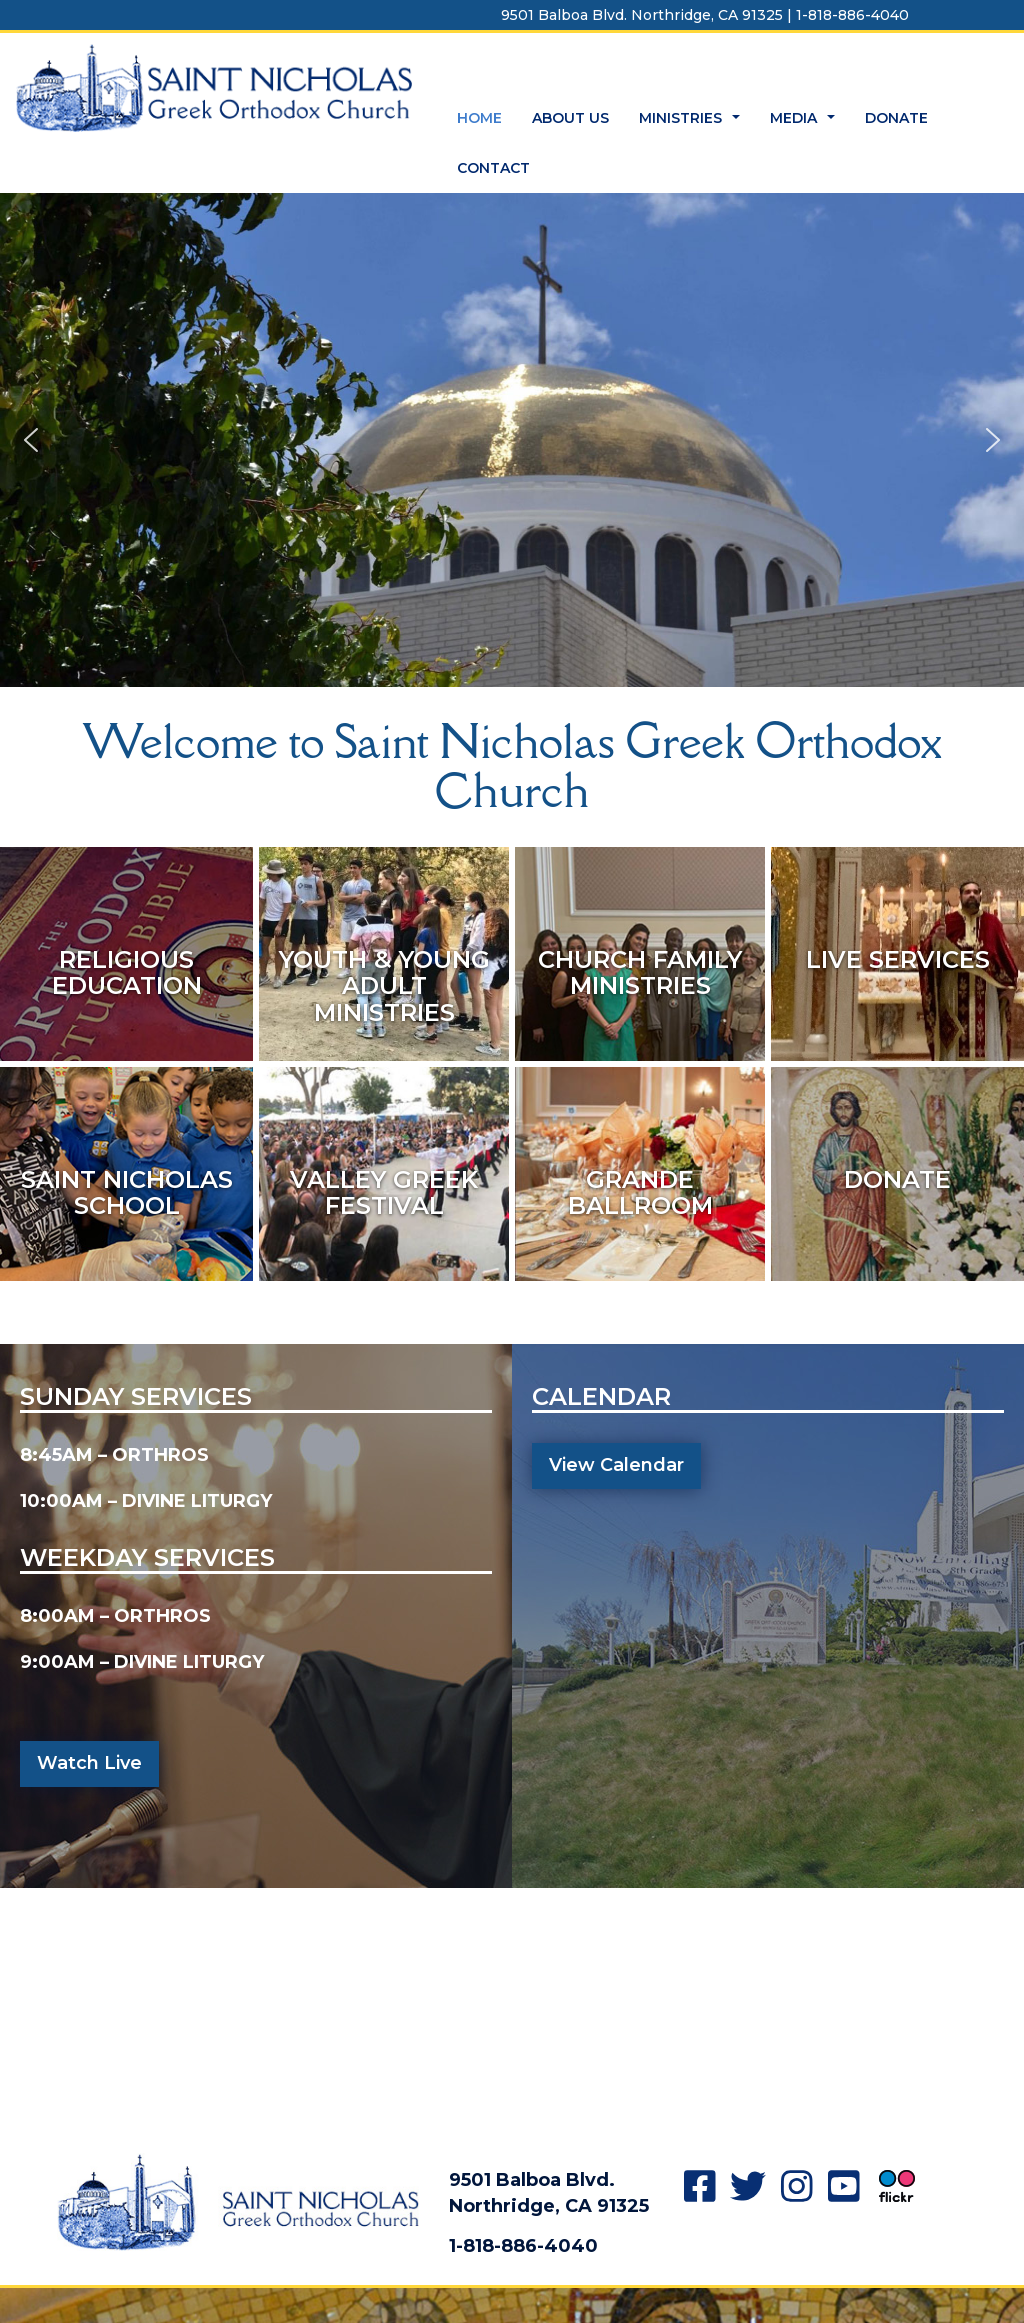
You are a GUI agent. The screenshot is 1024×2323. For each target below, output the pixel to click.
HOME (479, 118)
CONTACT (493, 168)
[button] (31, 440)
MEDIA (805, 123)
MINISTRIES (692, 123)
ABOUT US (570, 118)
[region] (512, 440)
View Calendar (616, 1465)
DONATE (896, 118)
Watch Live (89, 1763)
